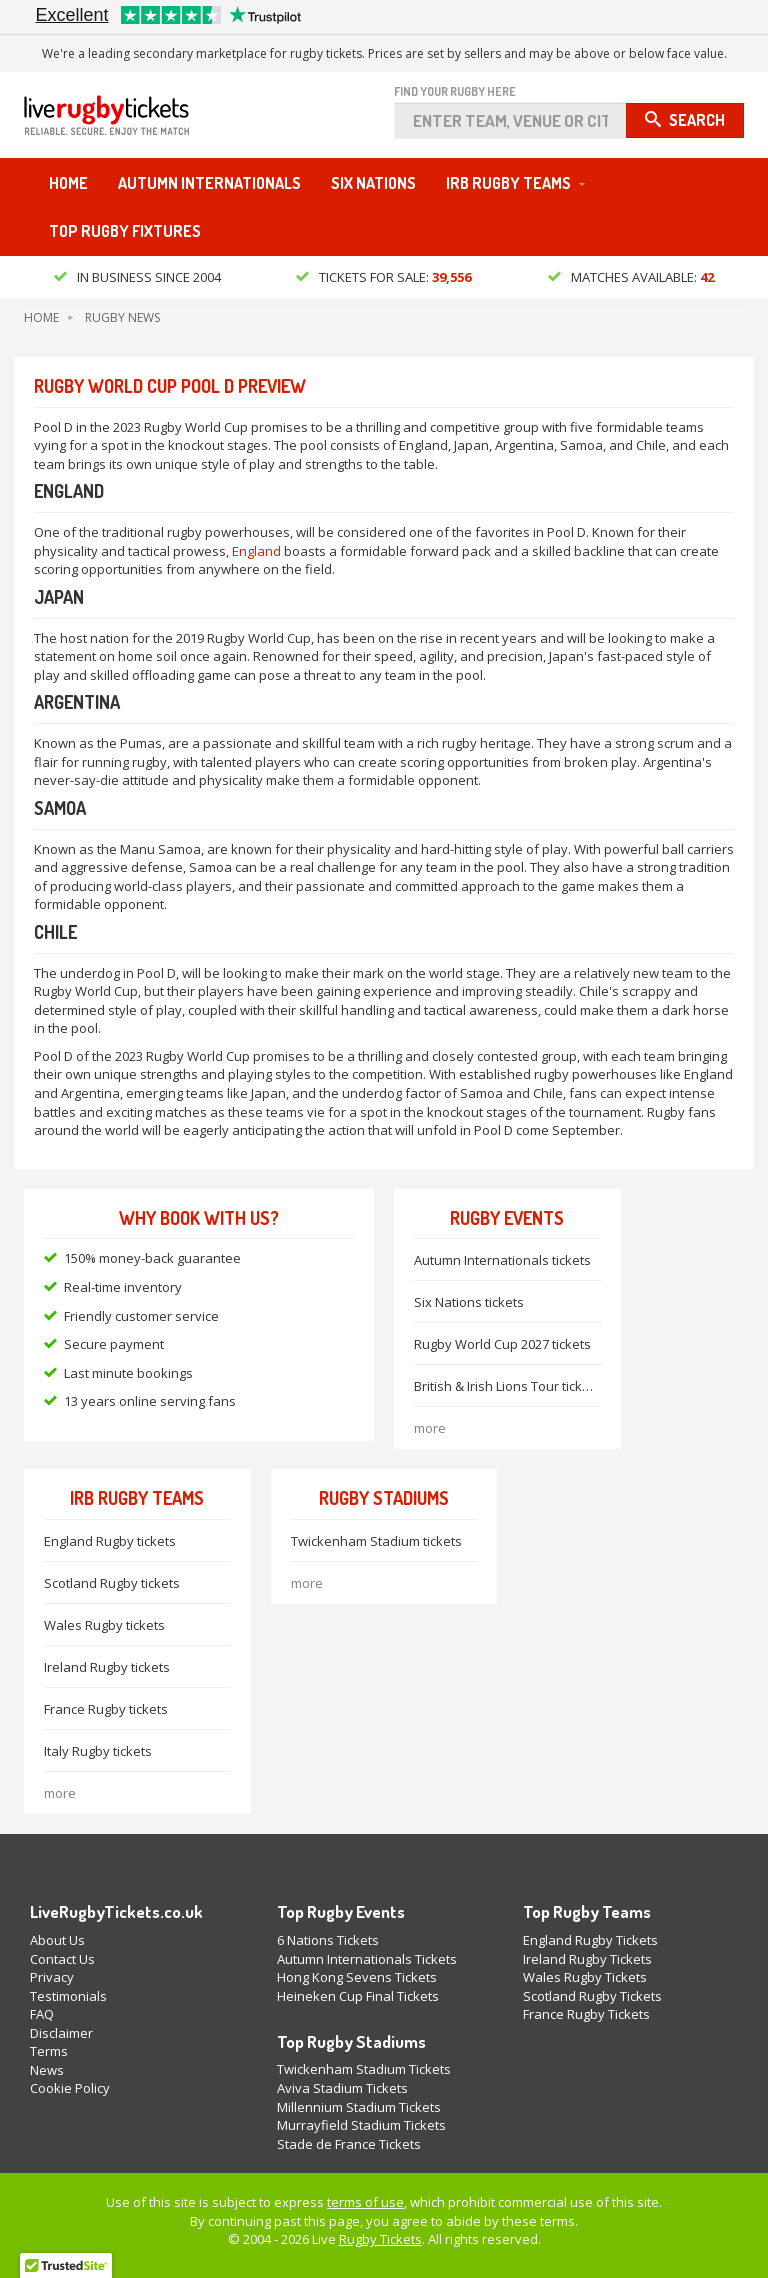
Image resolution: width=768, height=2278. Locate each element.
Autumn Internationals (209, 183)
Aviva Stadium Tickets (342, 2088)
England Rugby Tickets (590, 1940)
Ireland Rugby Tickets (587, 1959)
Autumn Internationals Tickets (367, 1959)
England (256, 551)
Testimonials (68, 1996)
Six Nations (373, 183)
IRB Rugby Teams (508, 183)
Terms (49, 2051)
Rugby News (122, 317)
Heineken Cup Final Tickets (358, 1996)
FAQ (42, 2014)
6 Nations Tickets (328, 1940)
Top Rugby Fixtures (125, 231)
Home (68, 183)
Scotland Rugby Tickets (592, 1996)
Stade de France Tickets (349, 2144)
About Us (57, 1940)
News (47, 2070)
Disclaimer (61, 2033)
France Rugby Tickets (586, 2014)
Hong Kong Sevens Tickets (357, 1977)
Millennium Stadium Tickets (359, 2107)
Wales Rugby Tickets (585, 1977)
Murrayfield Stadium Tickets (361, 2125)
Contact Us (62, 1959)
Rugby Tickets (380, 2239)
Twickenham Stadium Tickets (364, 2069)
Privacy (52, 1977)
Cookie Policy (70, 2088)
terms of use (365, 2202)
